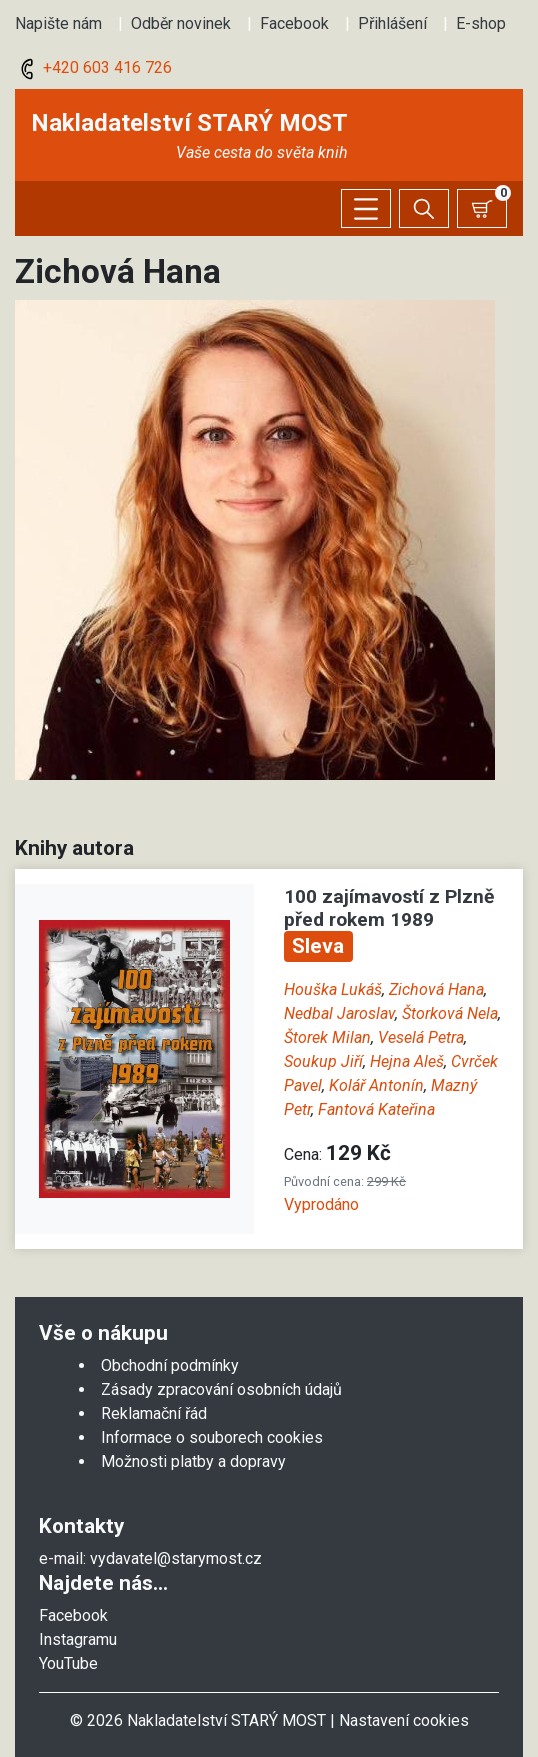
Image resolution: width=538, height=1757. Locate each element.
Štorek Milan (327, 1037)
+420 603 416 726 (93, 67)
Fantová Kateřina (376, 1109)
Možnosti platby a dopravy (193, 1461)
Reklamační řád (154, 1413)
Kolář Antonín (376, 1085)
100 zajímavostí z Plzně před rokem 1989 (389, 908)
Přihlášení (392, 23)
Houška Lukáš (333, 989)
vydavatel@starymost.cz (176, 1558)
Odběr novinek (181, 23)
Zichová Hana (436, 989)
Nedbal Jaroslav (339, 1013)
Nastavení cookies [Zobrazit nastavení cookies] (404, 1720)
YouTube (68, 1663)
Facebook (294, 23)
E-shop (481, 23)
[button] (255, 538)
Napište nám (58, 23)
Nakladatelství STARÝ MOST (189, 123)
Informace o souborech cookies (212, 1437)
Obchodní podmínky (170, 1365)
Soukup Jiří (323, 1061)
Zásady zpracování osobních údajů (221, 1389)
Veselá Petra (421, 1037)
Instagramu (78, 1639)
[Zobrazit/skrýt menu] (366, 208)
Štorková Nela (450, 1013)
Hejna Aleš (407, 1061)
